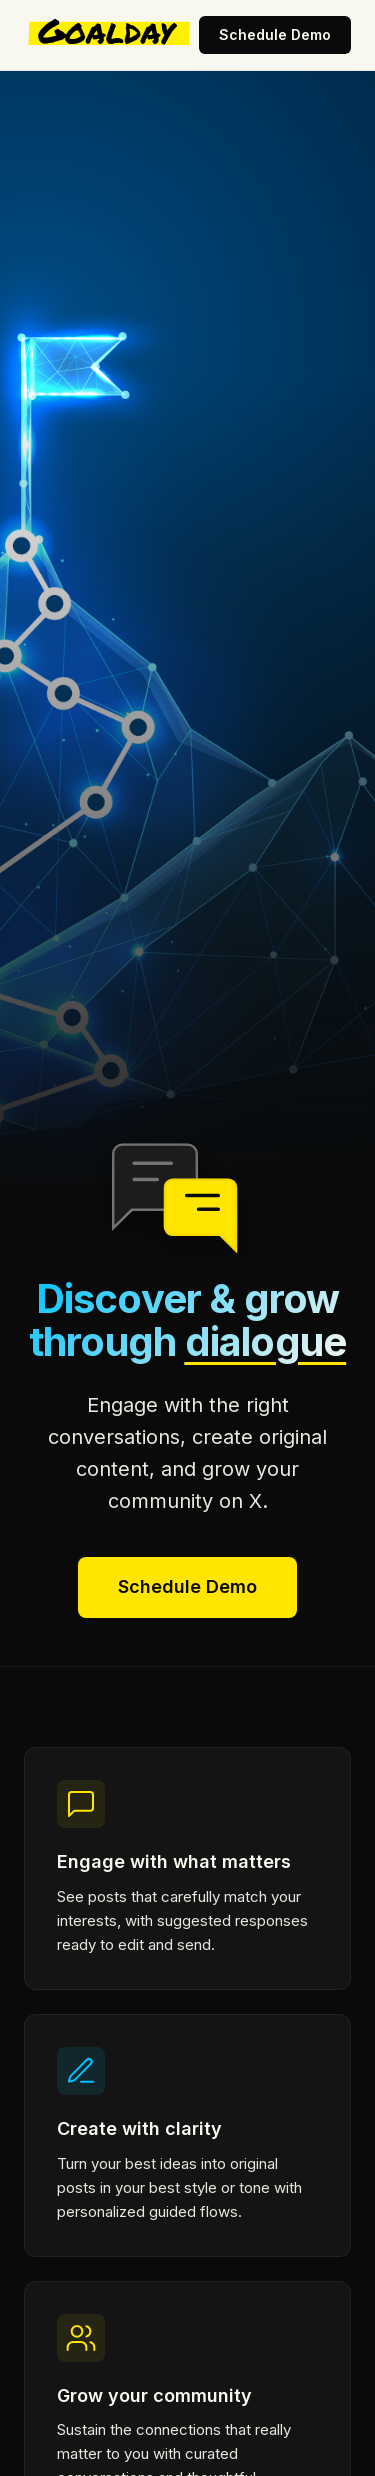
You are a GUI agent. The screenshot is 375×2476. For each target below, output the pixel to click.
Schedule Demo (275, 34)
